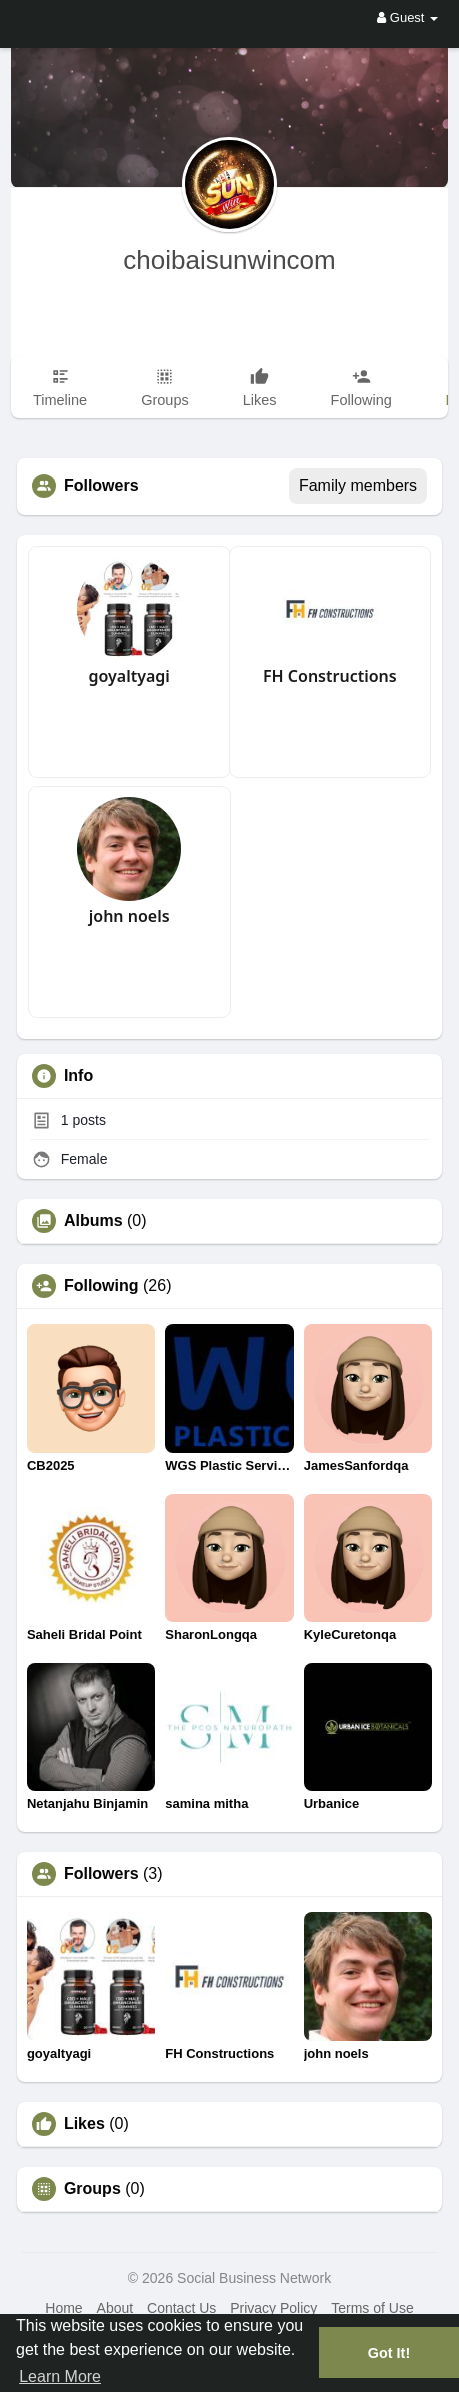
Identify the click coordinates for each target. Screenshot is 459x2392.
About (115, 2308)
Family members (358, 485)
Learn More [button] (60, 2376)
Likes (84, 2124)
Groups (92, 2189)
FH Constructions (330, 676)
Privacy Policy (273, 2308)
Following (101, 1286)
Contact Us (181, 2308)
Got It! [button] (389, 2353)
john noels (129, 916)
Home (63, 2308)
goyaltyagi (128, 676)
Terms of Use (372, 2308)
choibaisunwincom (229, 260)
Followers (101, 1874)
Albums (93, 1221)
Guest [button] (407, 17)
